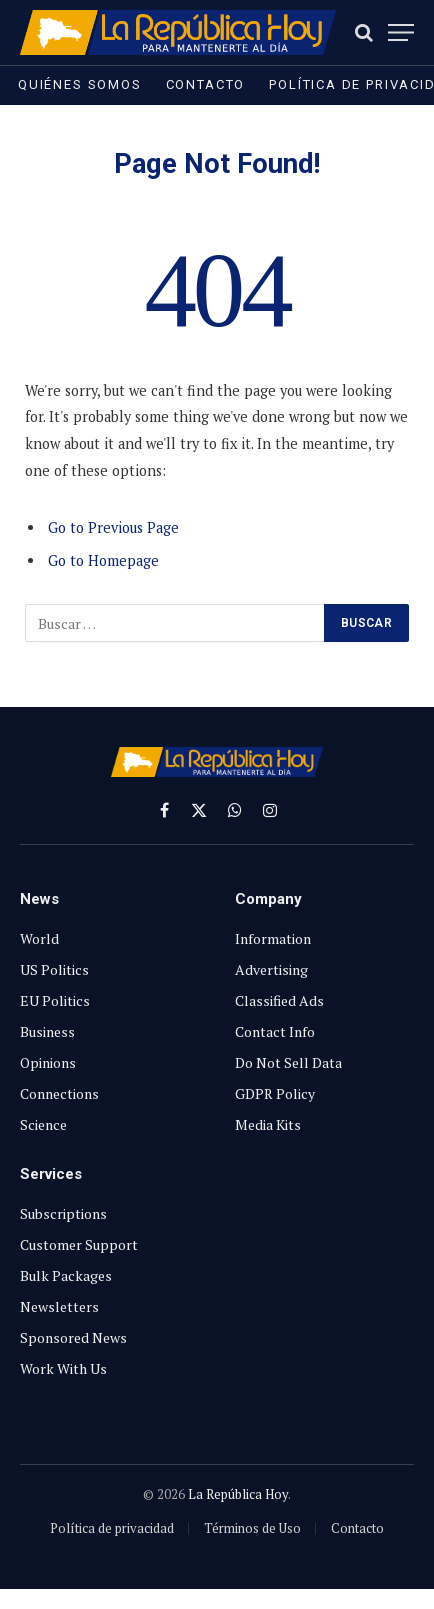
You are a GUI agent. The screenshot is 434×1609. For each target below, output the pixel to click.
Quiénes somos (80, 84)
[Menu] (401, 32)
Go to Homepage (103, 560)
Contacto (206, 84)
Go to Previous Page (113, 527)
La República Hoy (238, 1494)
